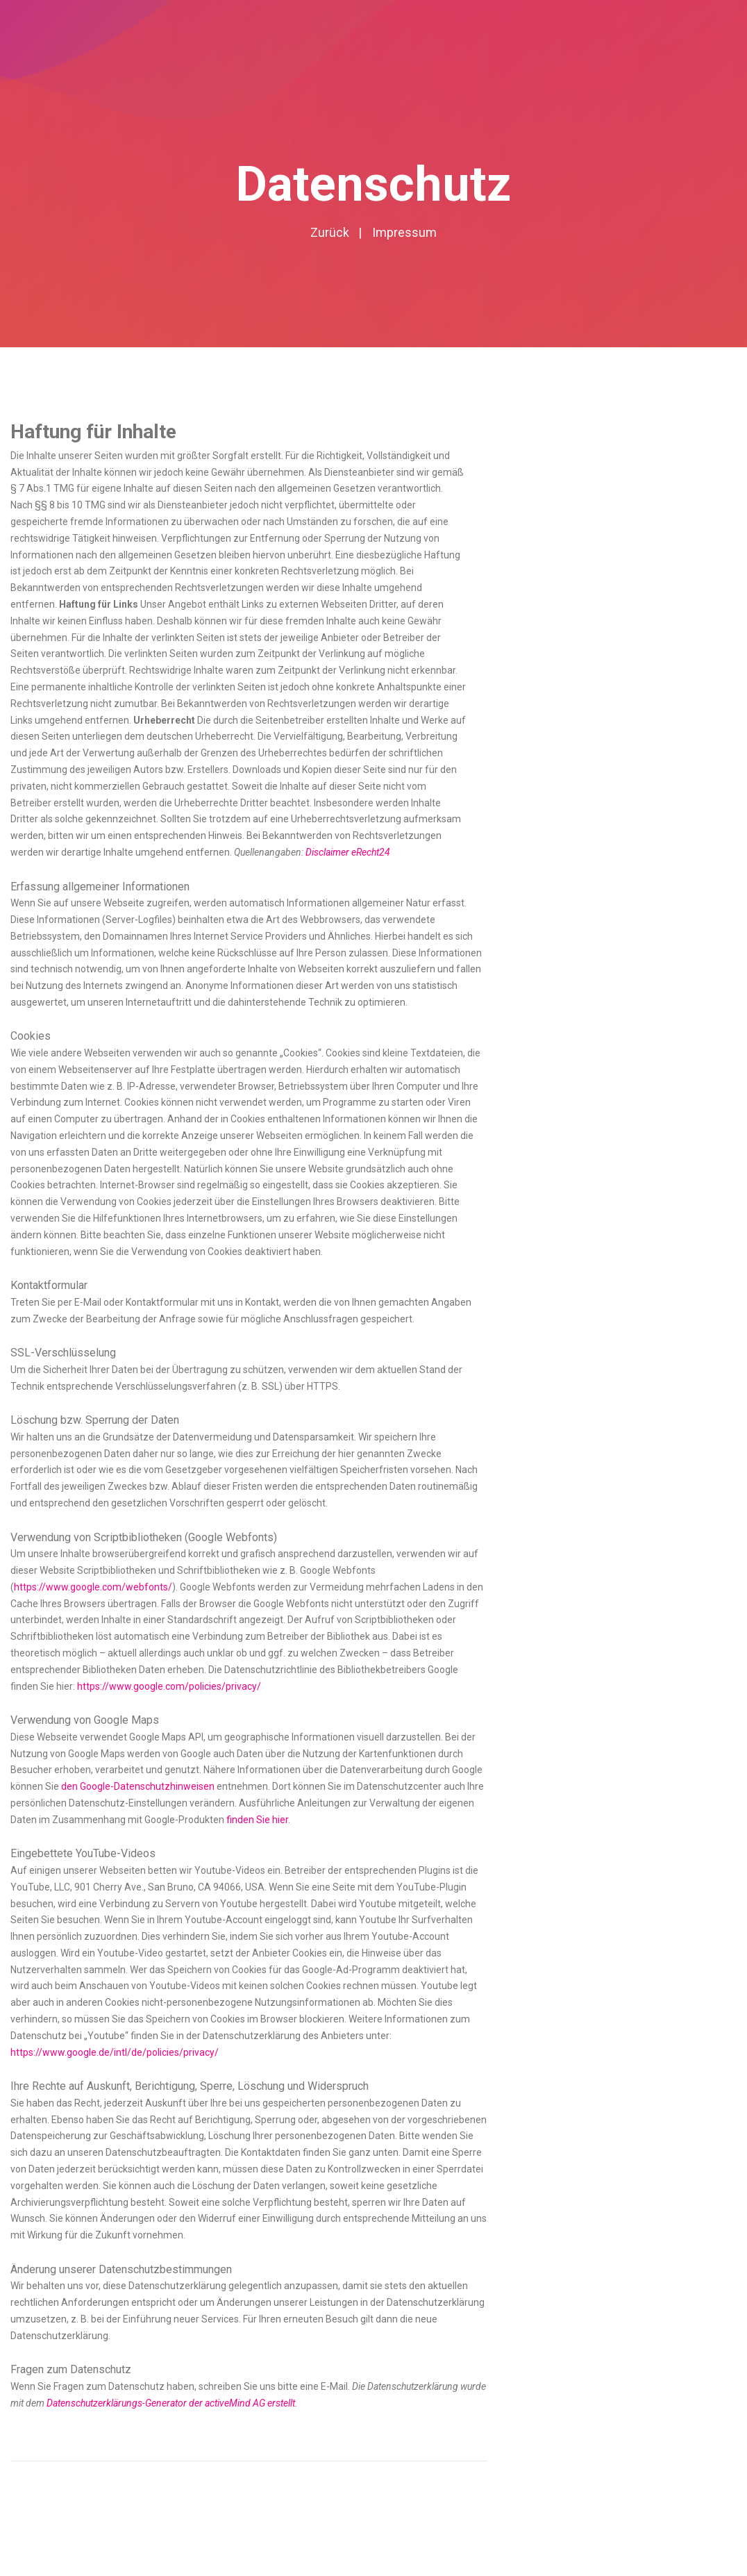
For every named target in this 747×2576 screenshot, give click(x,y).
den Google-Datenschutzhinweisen (138, 1786)
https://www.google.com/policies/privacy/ (169, 1686)
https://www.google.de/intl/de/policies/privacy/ (114, 2052)
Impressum (404, 232)
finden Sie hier (256, 1819)
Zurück (329, 232)
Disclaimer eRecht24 (347, 852)
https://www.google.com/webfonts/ (93, 1587)
